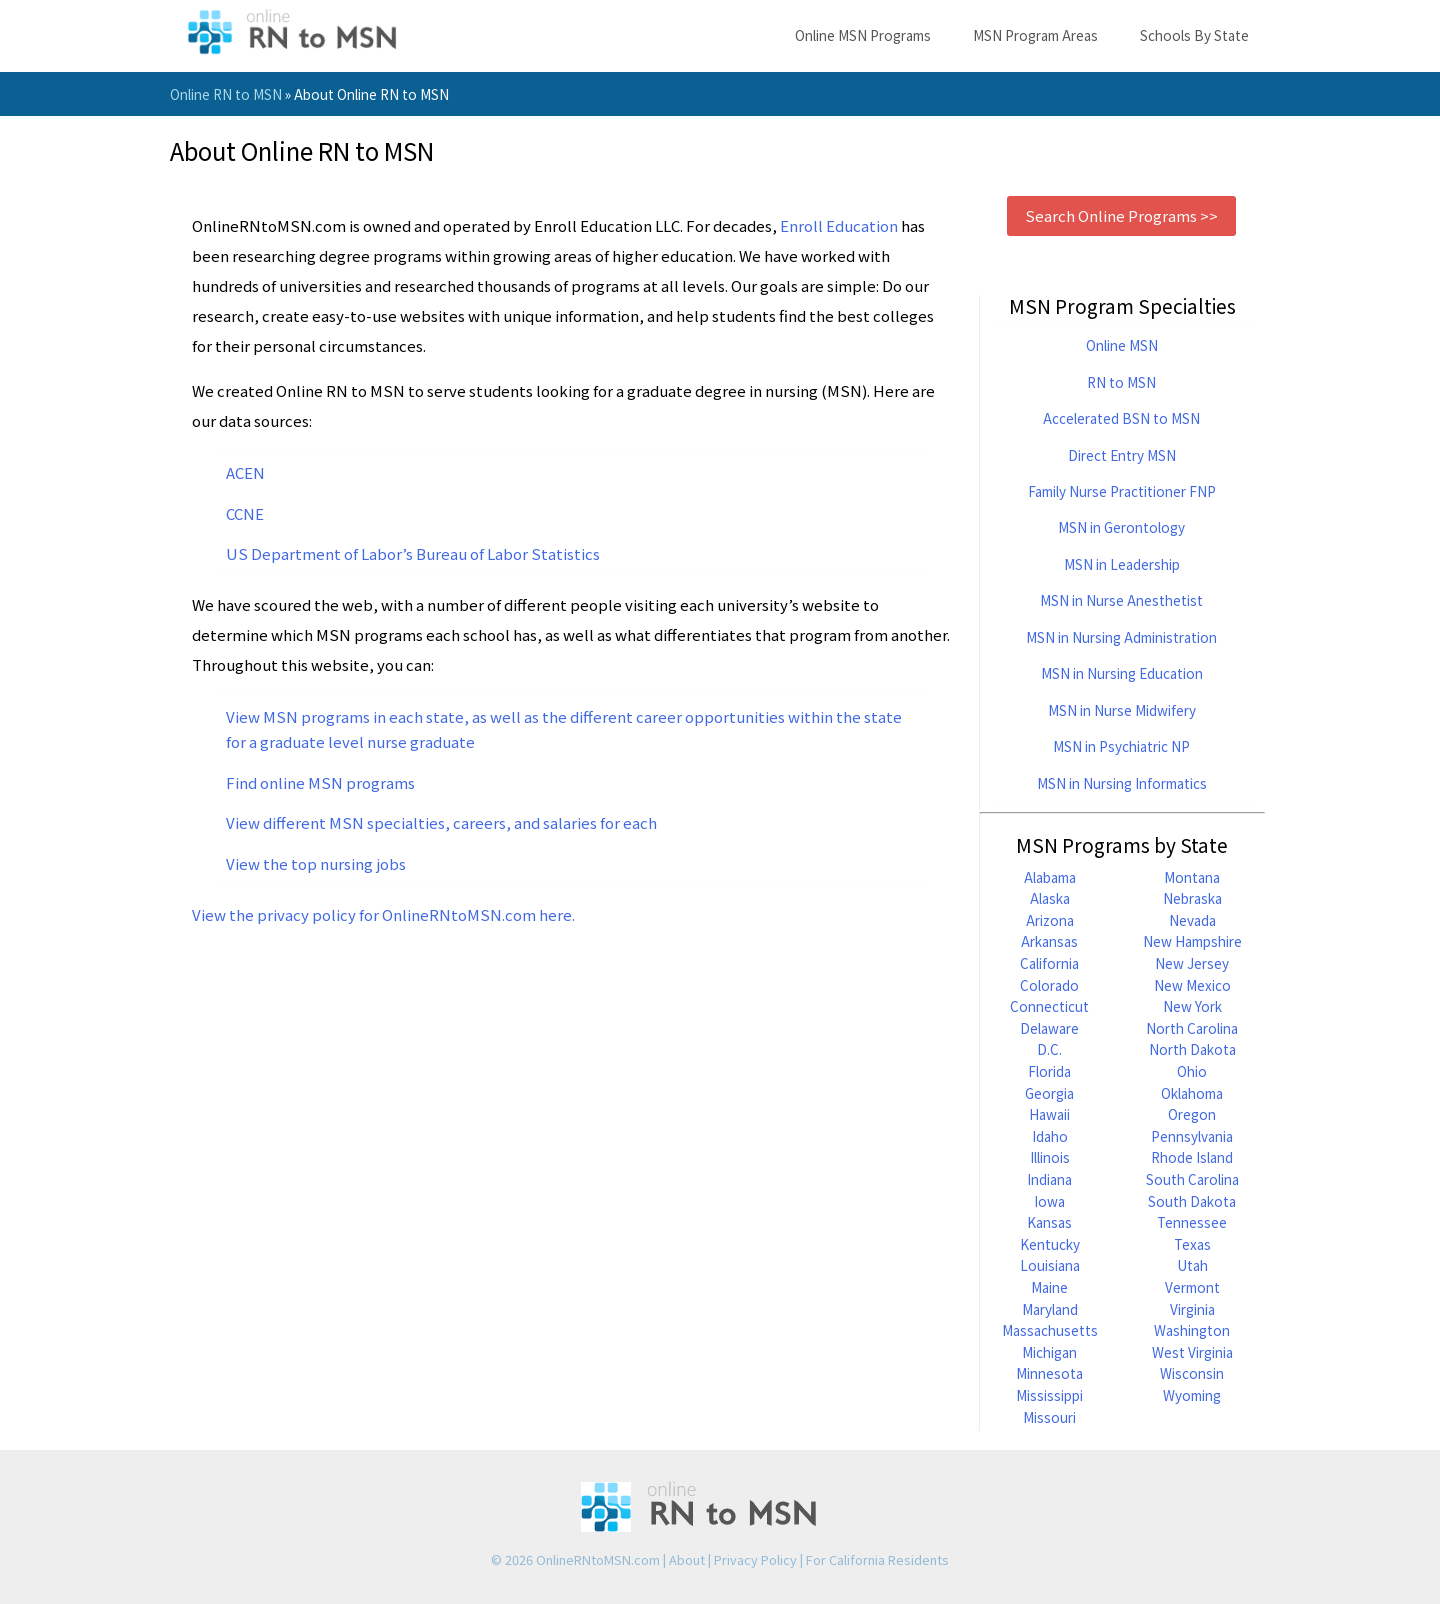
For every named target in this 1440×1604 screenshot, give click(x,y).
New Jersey (1192, 963)
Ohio (1192, 1071)
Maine (1049, 1287)
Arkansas (1049, 941)
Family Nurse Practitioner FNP (1122, 491)
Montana (1192, 877)
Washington (1192, 1330)
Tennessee (1192, 1222)
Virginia (1192, 1309)
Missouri (1049, 1417)
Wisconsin (1192, 1373)
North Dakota (1192, 1049)
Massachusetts (1050, 1330)
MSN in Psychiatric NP (1121, 746)
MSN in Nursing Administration (1121, 637)
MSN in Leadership (1122, 564)
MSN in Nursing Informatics (1122, 783)
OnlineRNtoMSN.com (598, 1559)
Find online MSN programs (320, 782)
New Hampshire (1192, 941)
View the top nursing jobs (316, 863)
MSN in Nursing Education (1122, 673)
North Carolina (1192, 1028)
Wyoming (1192, 1395)
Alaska (1050, 898)
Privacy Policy (755, 1559)
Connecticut (1049, 1006)
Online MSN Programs (863, 35)
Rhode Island (1192, 1157)
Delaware (1049, 1028)
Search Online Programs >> (1121, 215)
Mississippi (1049, 1395)
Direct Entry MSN (1122, 455)
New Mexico (1192, 985)
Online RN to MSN (226, 94)
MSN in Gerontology (1121, 527)
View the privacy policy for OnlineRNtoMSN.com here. (383, 914)
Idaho (1050, 1136)
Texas (1192, 1244)
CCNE (245, 513)
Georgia (1049, 1093)
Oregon (1192, 1114)
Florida (1049, 1071)
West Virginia (1192, 1352)
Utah (1192, 1265)
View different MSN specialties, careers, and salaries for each (441, 822)
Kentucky (1050, 1244)
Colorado (1049, 985)
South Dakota (1192, 1201)
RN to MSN (1121, 382)
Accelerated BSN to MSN (1121, 418)
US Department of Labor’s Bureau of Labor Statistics (413, 553)
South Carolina (1192, 1179)
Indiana (1049, 1179)
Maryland (1050, 1309)
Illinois (1050, 1157)
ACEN (245, 472)
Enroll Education (839, 225)
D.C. (1049, 1049)
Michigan (1049, 1352)
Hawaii (1049, 1114)
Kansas (1049, 1222)
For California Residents (877, 1559)
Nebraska (1192, 898)
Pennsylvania (1192, 1136)
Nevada (1192, 920)
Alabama (1050, 877)
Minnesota (1049, 1373)
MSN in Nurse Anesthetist (1121, 600)
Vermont (1192, 1287)
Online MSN (1122, 345)
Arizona (1050, 920)
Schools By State (1194, 35)
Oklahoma (1192, 1093)
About (687, 1559)
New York (1192, 1006)
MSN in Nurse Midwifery (1122, 710)
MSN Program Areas (1035, 35)
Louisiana (1050, 1265)
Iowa (1049, 1201)
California (1049, 963)
